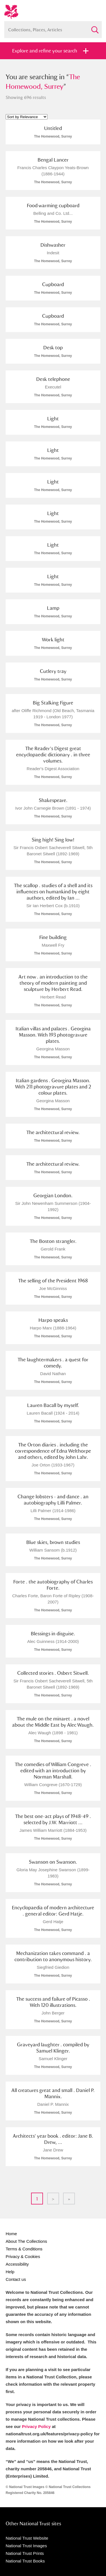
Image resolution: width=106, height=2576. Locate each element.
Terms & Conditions (24, 2248)
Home (11, 2233)
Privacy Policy (36, 2426)
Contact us (16, 2279)
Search (95, 27)
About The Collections (26, 2241)
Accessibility (17, 2264)
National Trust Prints (25, 2553)
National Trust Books (25, 2561)
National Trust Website (27, 2538)
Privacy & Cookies (23, 2256)
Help (10, 2271)
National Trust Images (26, 2545)
